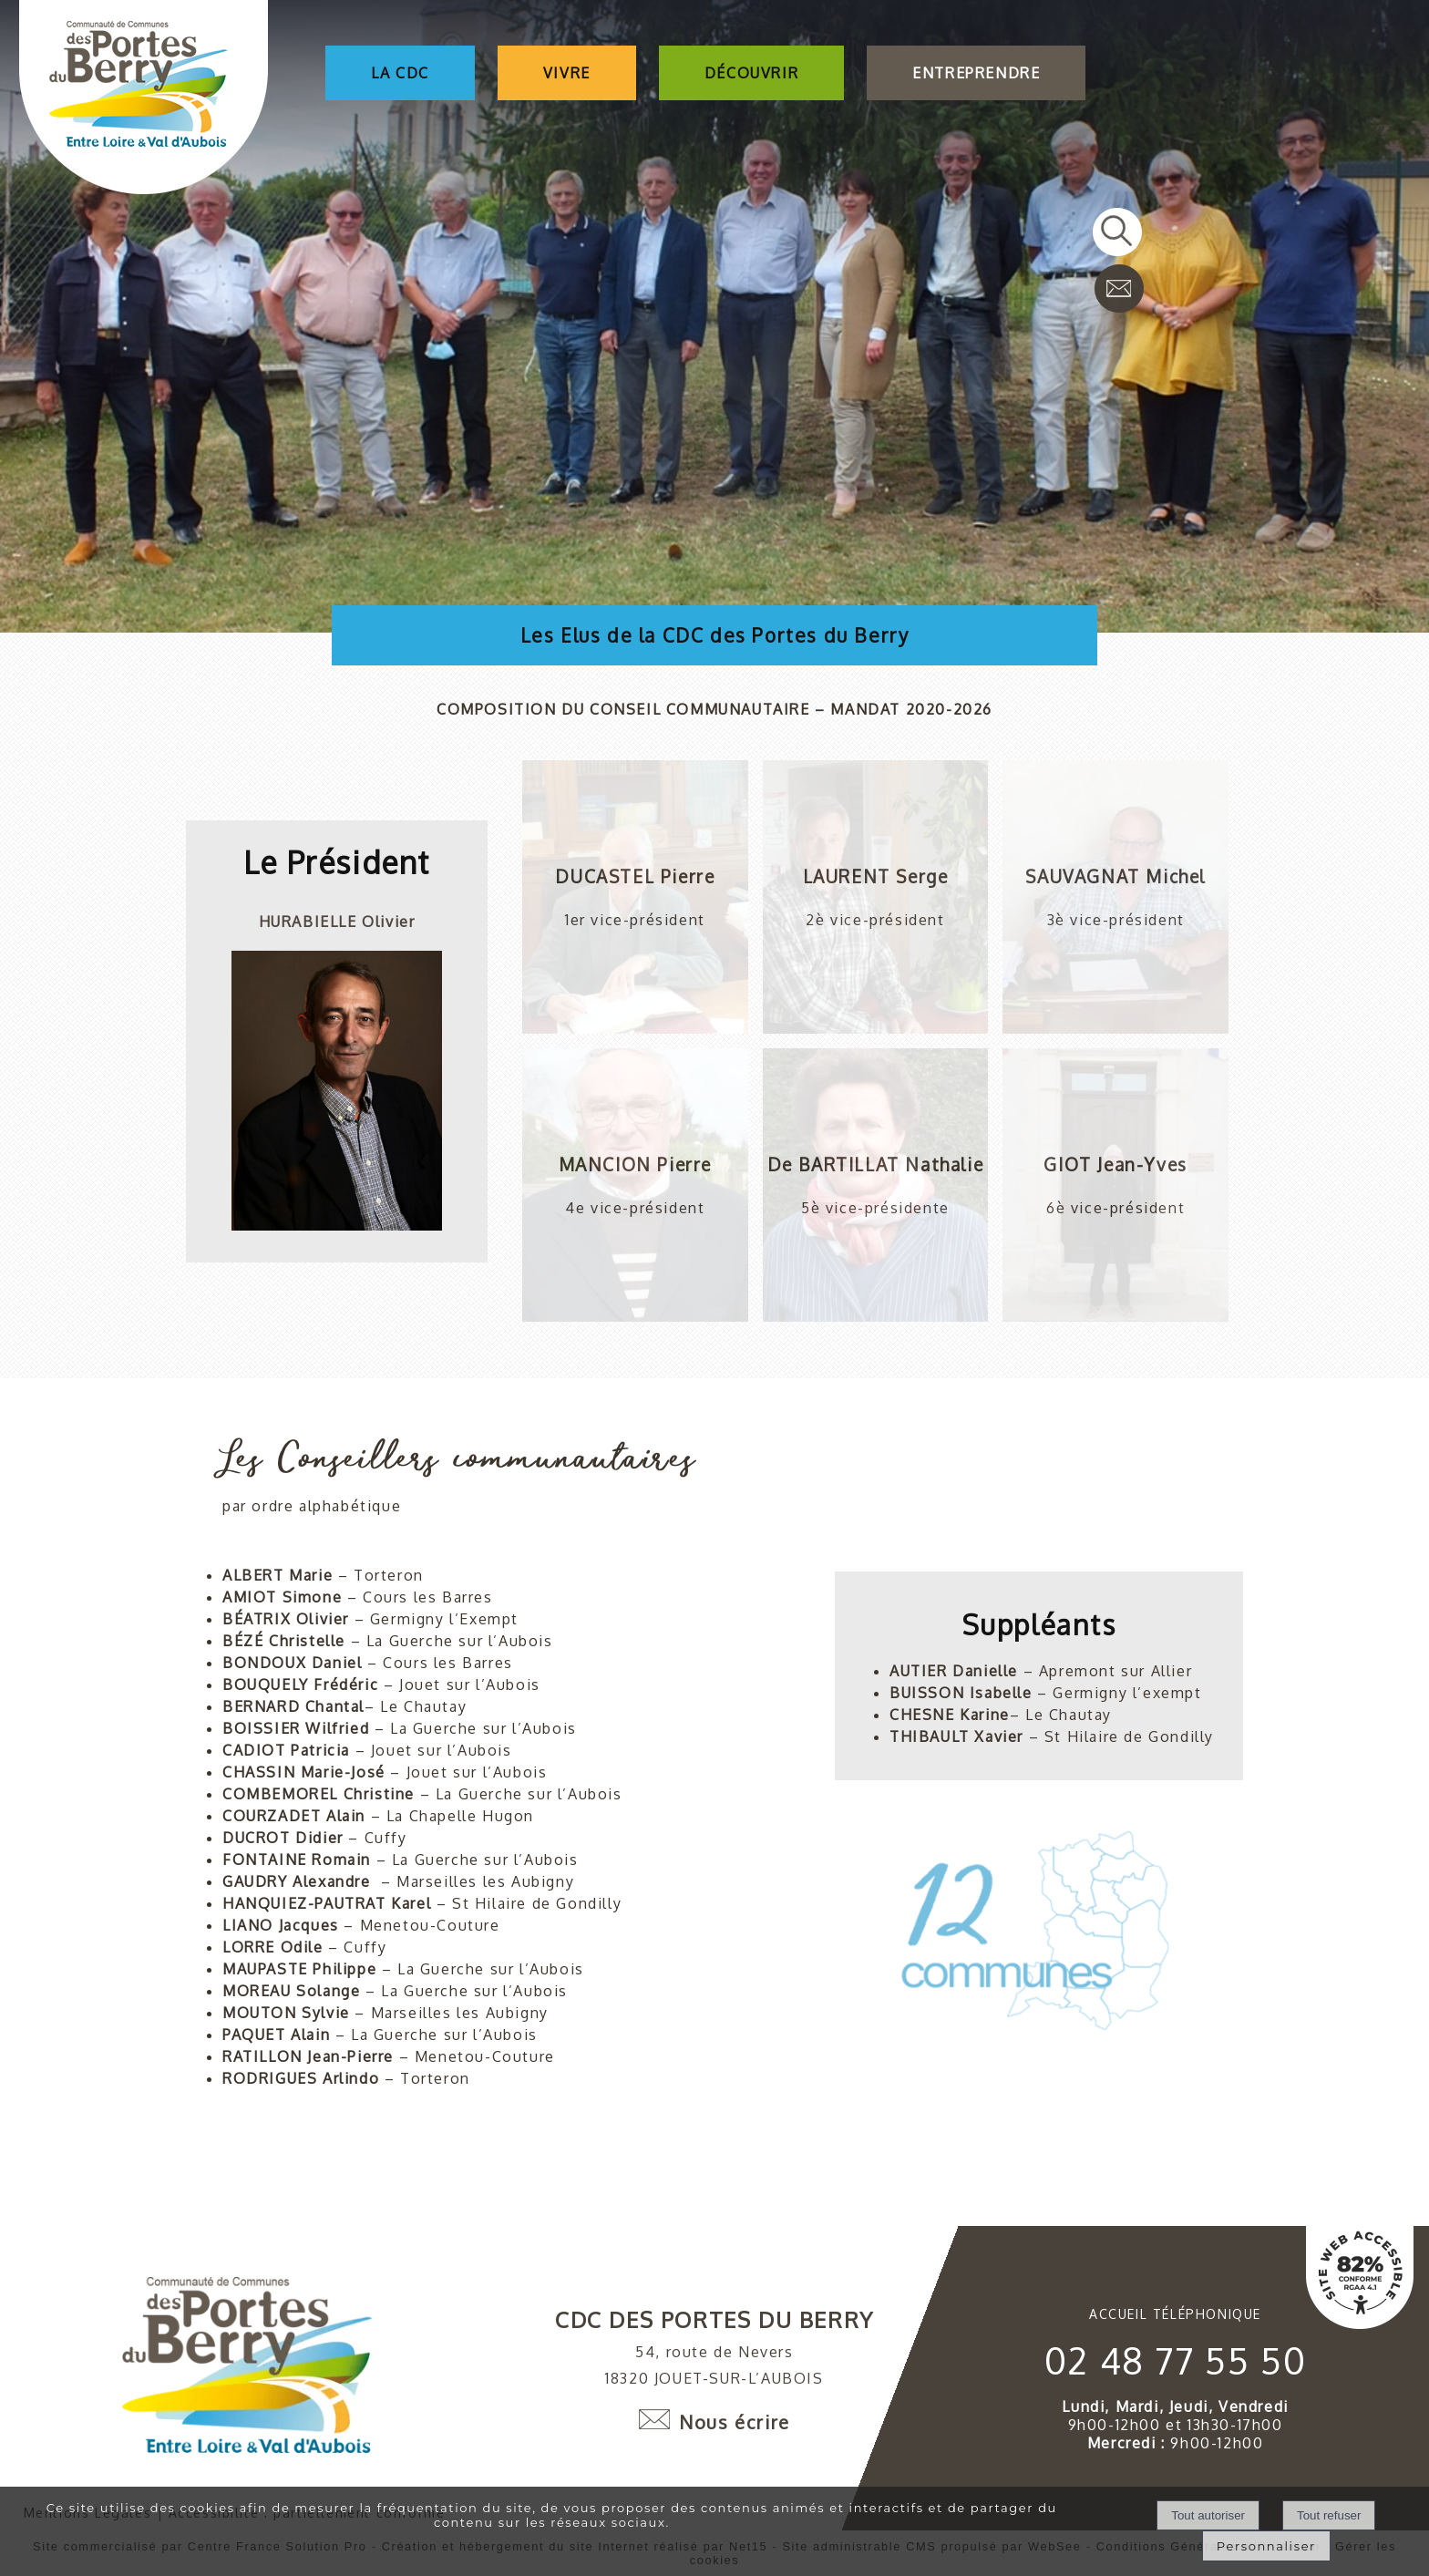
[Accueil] (143, 99)
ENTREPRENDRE (976, 73)
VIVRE (567, 73)
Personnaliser (1266, 2546)
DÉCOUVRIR (751, 73)
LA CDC (400, 73)
